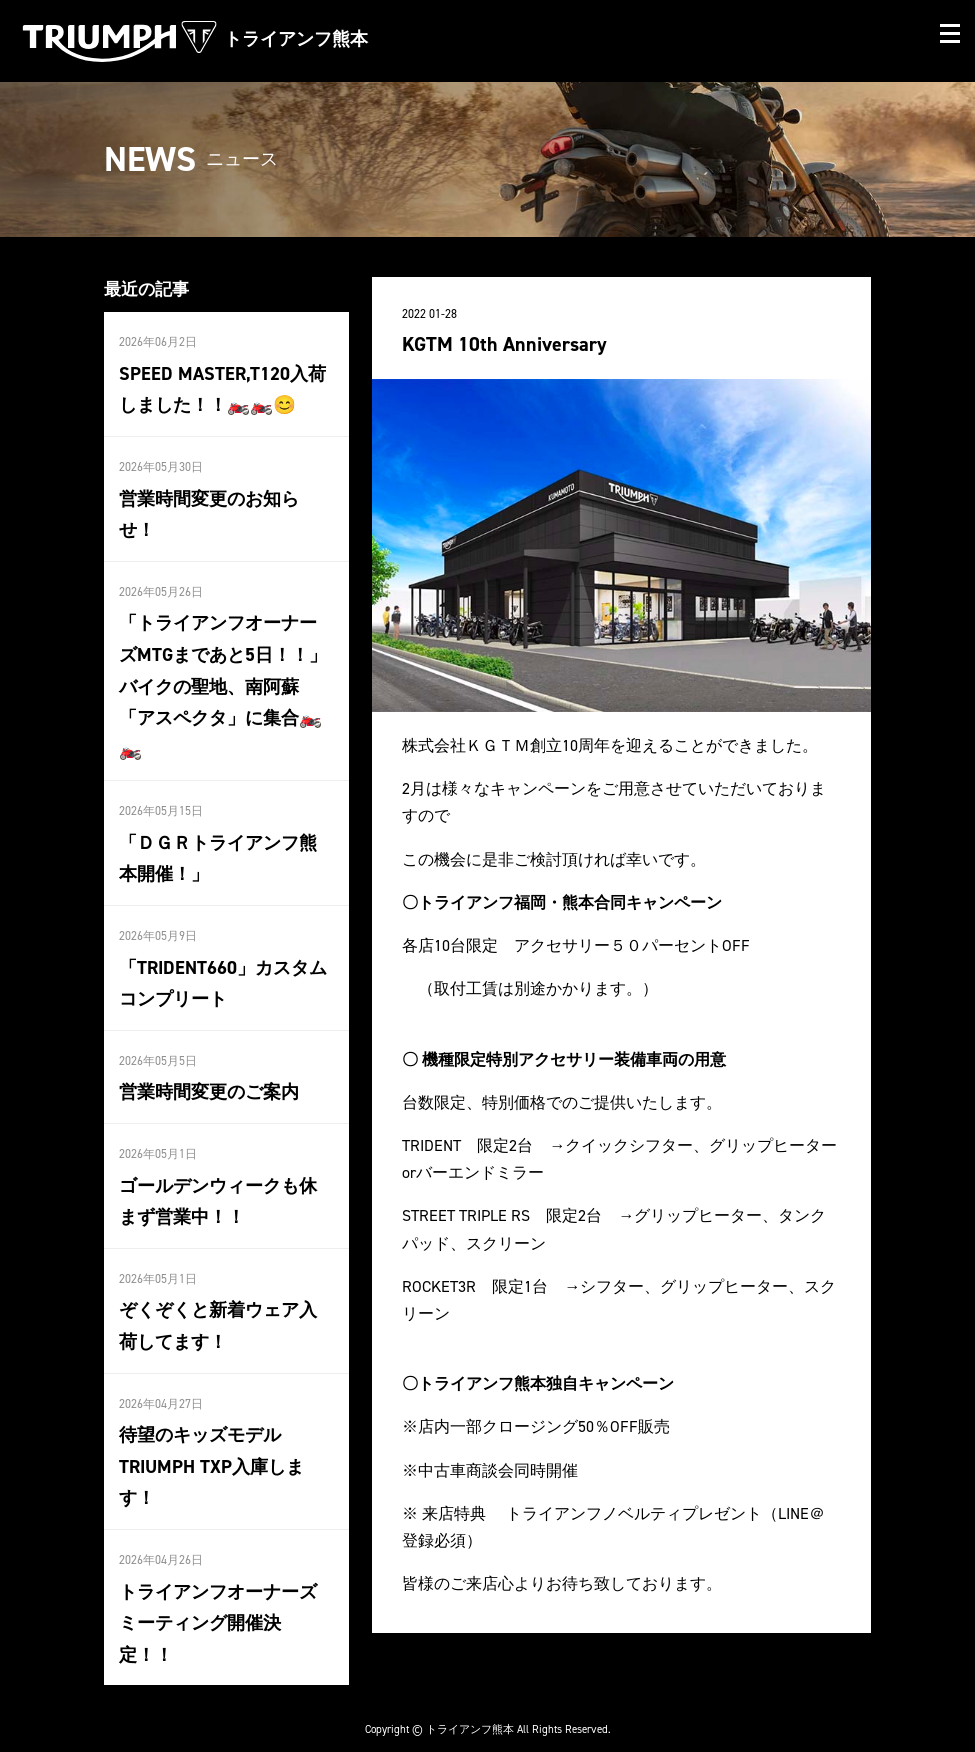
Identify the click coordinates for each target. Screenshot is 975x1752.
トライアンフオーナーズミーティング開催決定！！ (218, 1600)
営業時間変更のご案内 (209, 1078)
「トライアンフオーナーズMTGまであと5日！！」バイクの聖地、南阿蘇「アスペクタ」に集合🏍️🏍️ (222, 679)
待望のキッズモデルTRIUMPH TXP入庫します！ (211, 1446)
